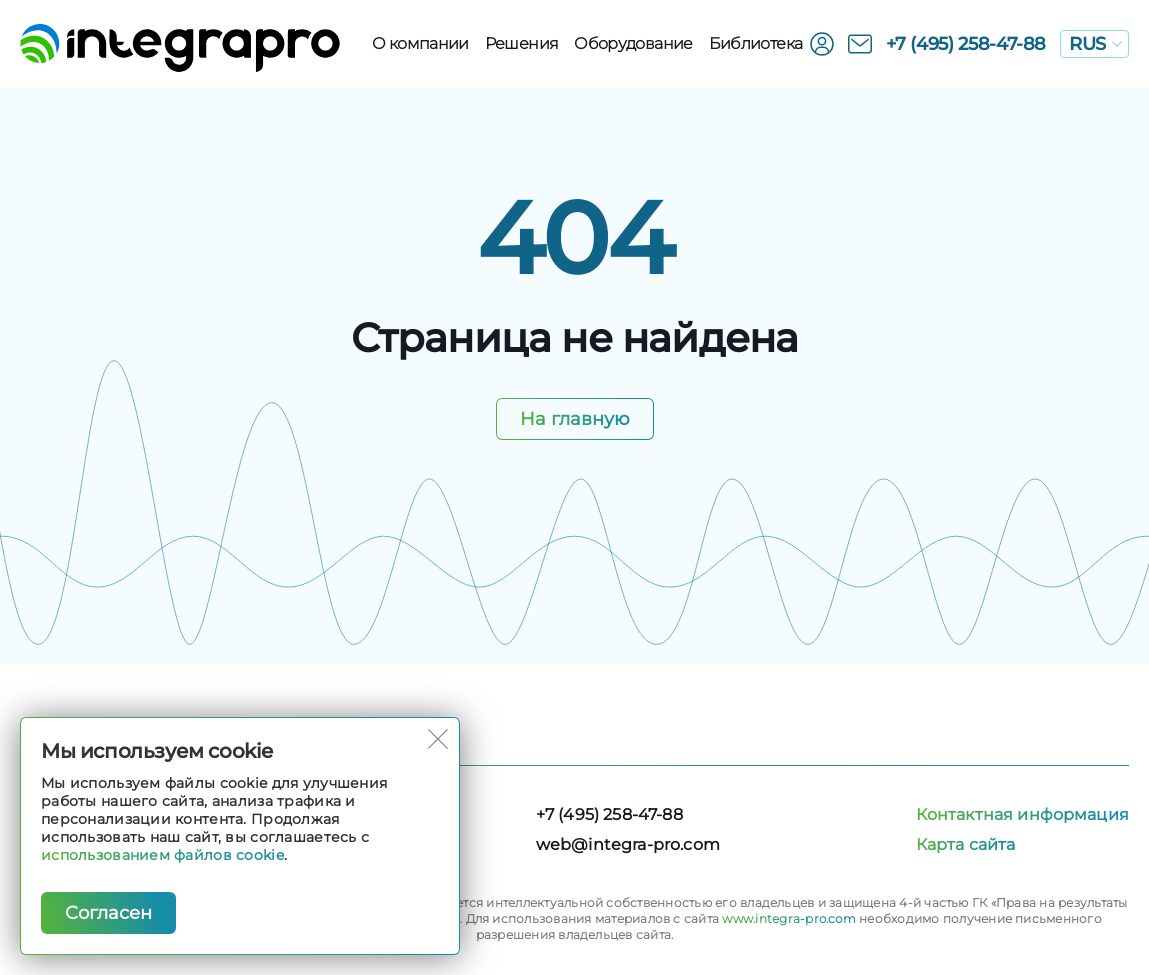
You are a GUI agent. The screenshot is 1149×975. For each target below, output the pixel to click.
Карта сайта (966, 844)
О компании (420, 43)
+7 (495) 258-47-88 (966, 44)
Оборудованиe (633, 43)
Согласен (108, 913)
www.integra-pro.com (789, 918)
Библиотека (756, 43)
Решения (522, 43)
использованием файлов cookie (162, 855)
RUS (1095, 44)
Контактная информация (1022, 814)
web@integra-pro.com (628, 844)
